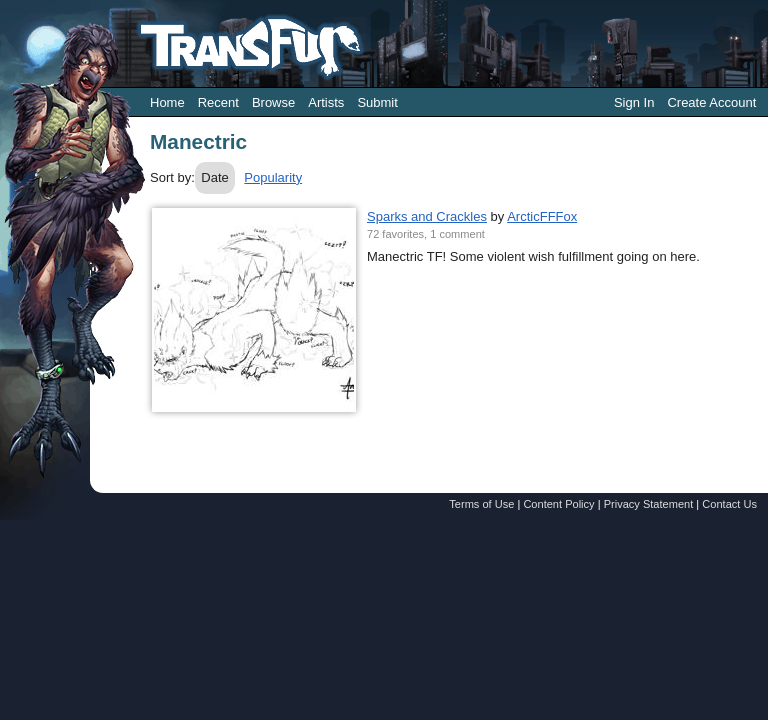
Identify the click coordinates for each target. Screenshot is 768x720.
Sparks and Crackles (427, 216)
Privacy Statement (649, 504)
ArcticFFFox (542, 216)
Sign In (634, 102)
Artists (326, 102)
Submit (377, 102)
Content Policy (558, 504)
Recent (218, 102)
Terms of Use (481, 504)
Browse (273, 102)
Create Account (711, 102)
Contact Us (729, 504)
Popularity (273, 177)
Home (167, 102)
